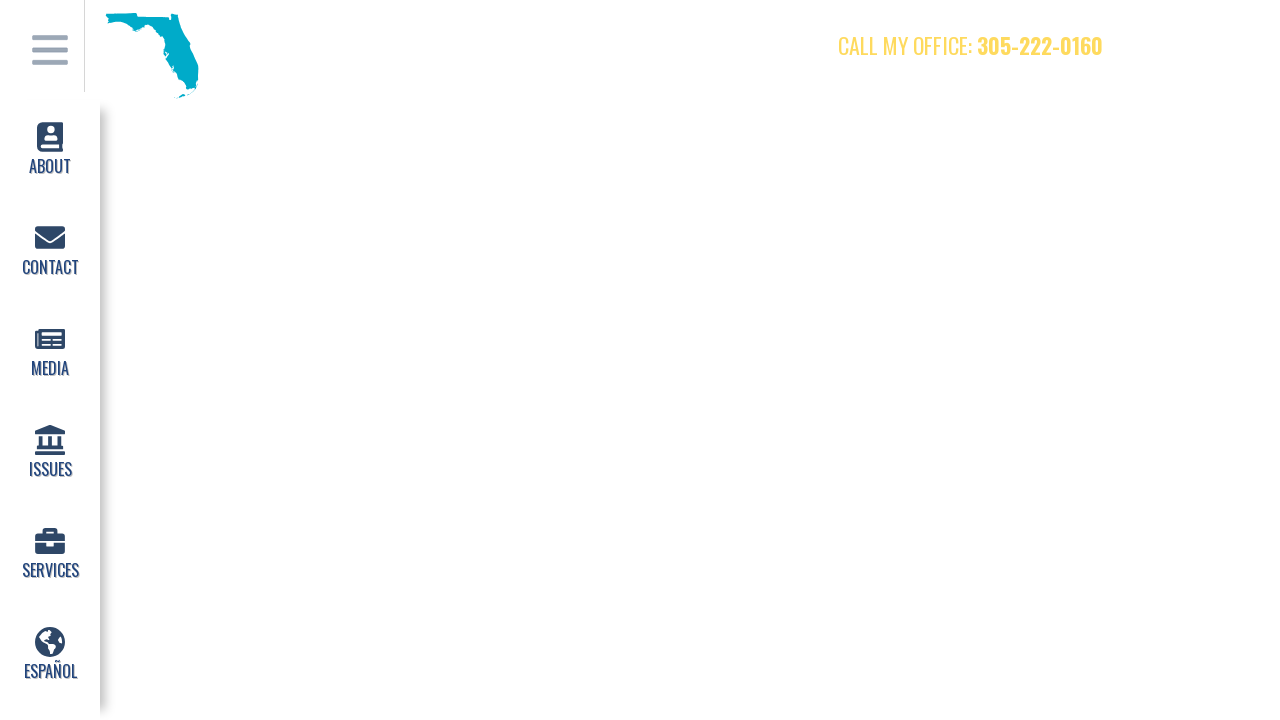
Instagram (1233, 45)
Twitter (1194, 45)
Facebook (1155, 45)
